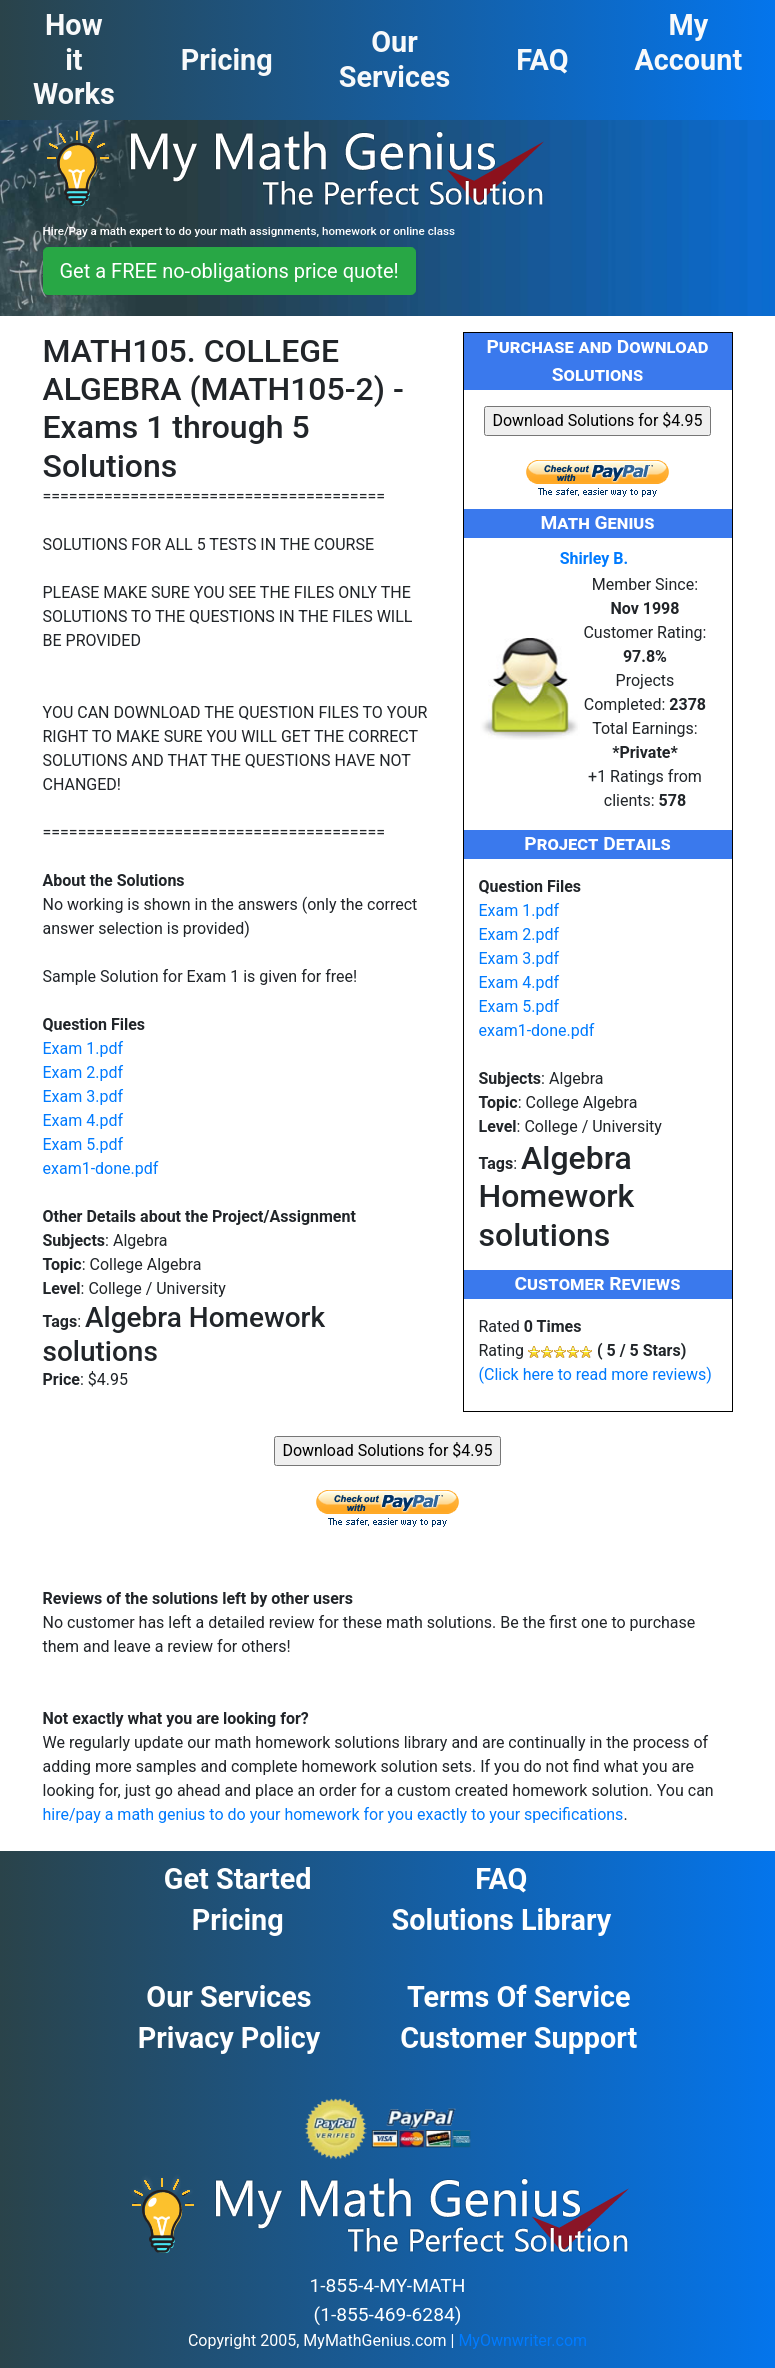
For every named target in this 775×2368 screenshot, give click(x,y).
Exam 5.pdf (83, 1144)
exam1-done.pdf (101, 1168)
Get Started (238, 1879)
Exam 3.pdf (83, 1096)
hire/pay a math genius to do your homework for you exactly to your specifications (333, 1814)
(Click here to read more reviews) (595, 1374)
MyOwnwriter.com (522, 2340)
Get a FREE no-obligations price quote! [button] (229, 271)
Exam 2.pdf (83, 1072)
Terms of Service (519, 1997)
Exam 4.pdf (83, 1120)
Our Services (228, 1997)
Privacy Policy (229, 2038)
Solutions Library (502, 1920)
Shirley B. (594, 558)
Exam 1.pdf (83, 1048)
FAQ (501, 1879)
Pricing (238, 1920)
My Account (689, 42)
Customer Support (518, 2038)
